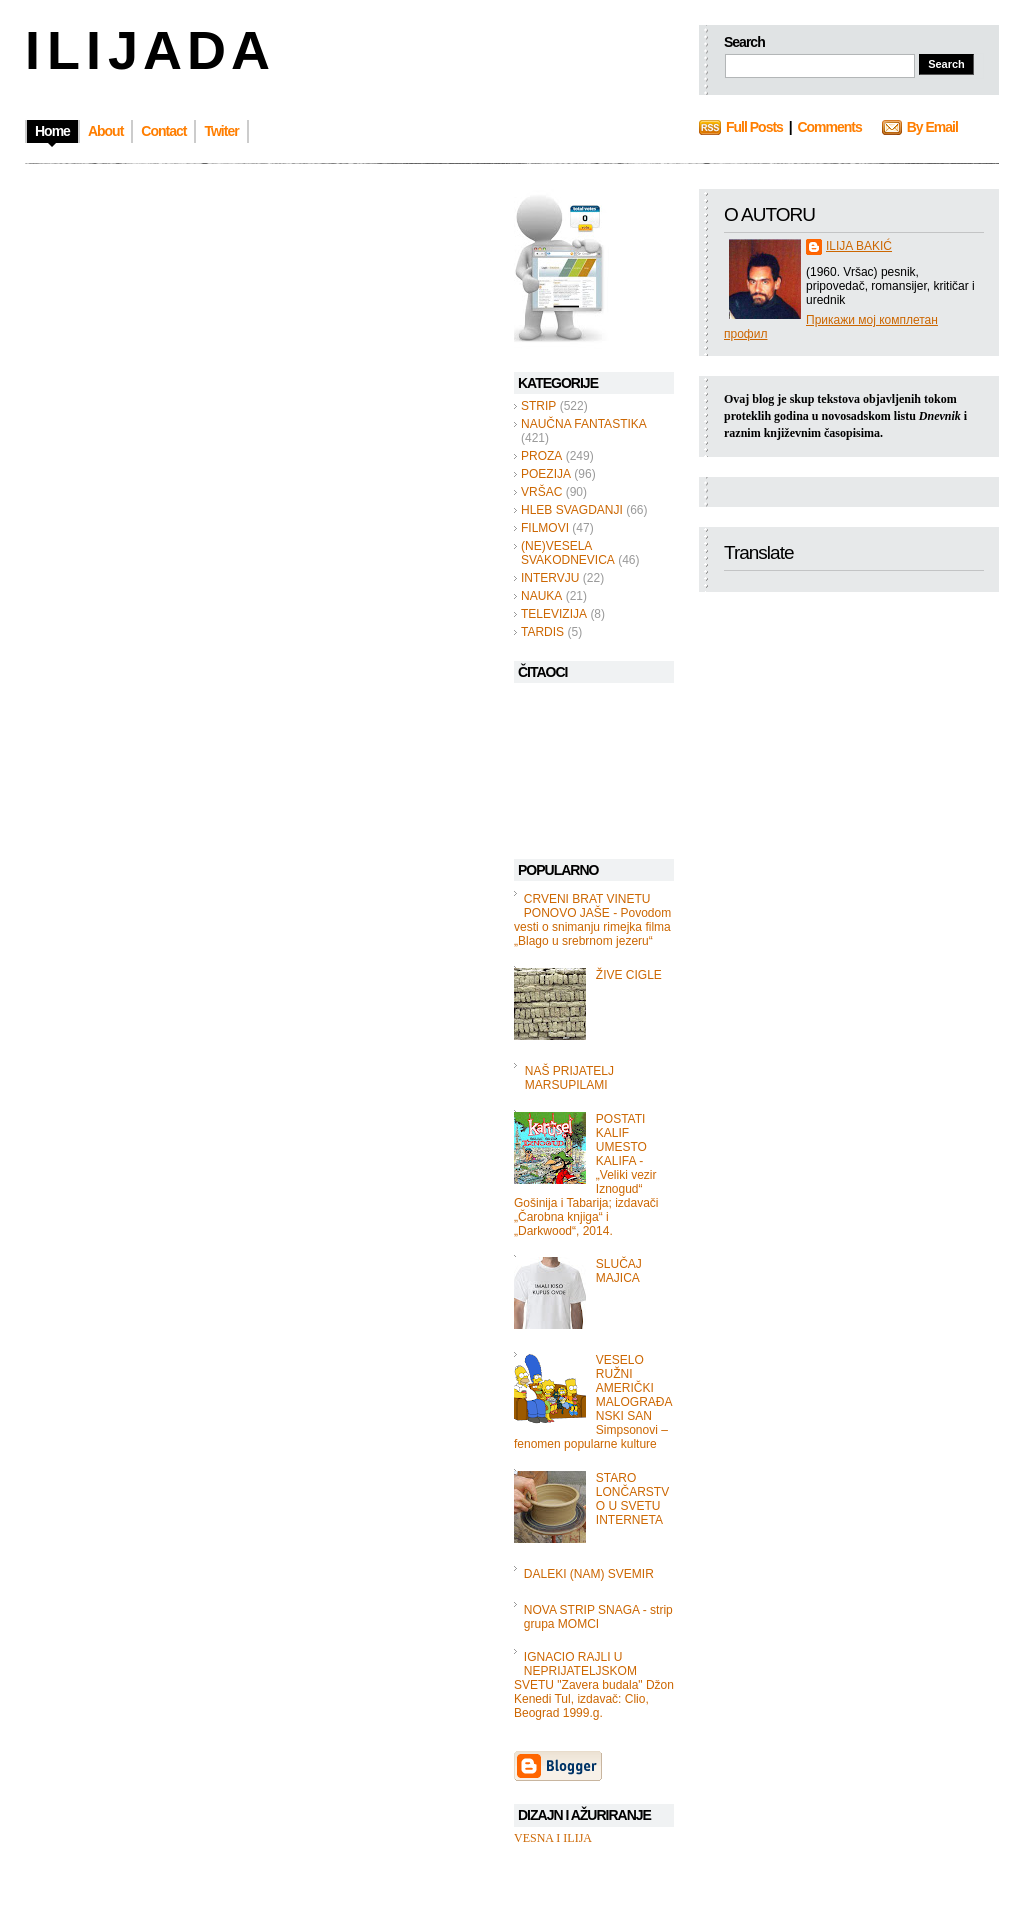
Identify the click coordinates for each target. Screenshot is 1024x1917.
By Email (932, 127)
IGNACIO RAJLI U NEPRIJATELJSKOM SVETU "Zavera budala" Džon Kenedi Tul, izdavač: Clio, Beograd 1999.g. (594, 1685)
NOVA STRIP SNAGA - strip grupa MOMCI (598, 1617)
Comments (829, 127)
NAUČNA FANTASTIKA (584, 424)
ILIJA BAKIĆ (859, 246)
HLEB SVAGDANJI (572, 510)
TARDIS (542, 632)
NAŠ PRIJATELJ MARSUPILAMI (569, 1078)
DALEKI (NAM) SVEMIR (589, 1574)
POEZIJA (546, 474)
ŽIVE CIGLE (629, 975)
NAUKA (541, 596)
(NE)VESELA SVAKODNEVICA (568, 553)
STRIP (538, 406)
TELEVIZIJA (554, 614)
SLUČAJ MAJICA (619, 1271)
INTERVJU (550, 578)
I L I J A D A (145, 50)
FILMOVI (545, 528)
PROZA (541, 456)
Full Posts (754, 127)
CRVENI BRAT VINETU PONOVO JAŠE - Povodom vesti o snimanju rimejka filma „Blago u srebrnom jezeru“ (592, 920)
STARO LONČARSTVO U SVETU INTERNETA (632, 1499)
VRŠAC (541, 492)
